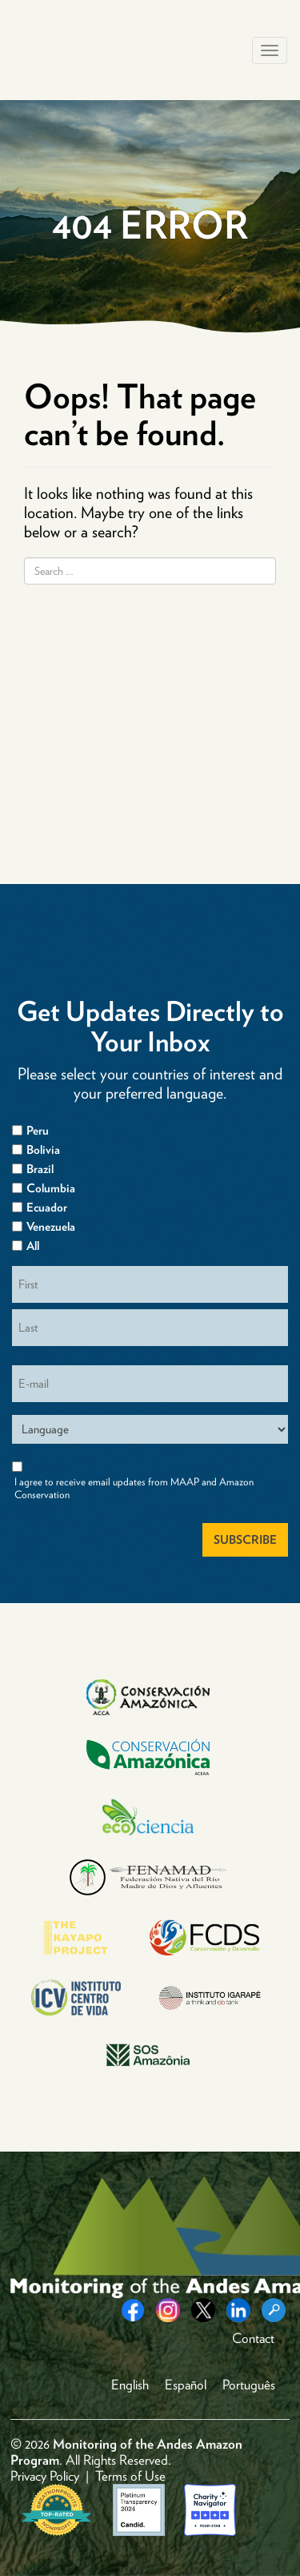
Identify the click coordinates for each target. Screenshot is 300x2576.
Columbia (50, 1188)
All (32, 1246)
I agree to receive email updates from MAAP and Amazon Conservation (134, 1488)
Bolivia (43, 1150)
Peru (37, 1130)
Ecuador (46, 1207)
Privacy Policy (44, 2476)
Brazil (40, 1169)
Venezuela (50, 1227)
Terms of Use (130, 2476)
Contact (253, 2338)
